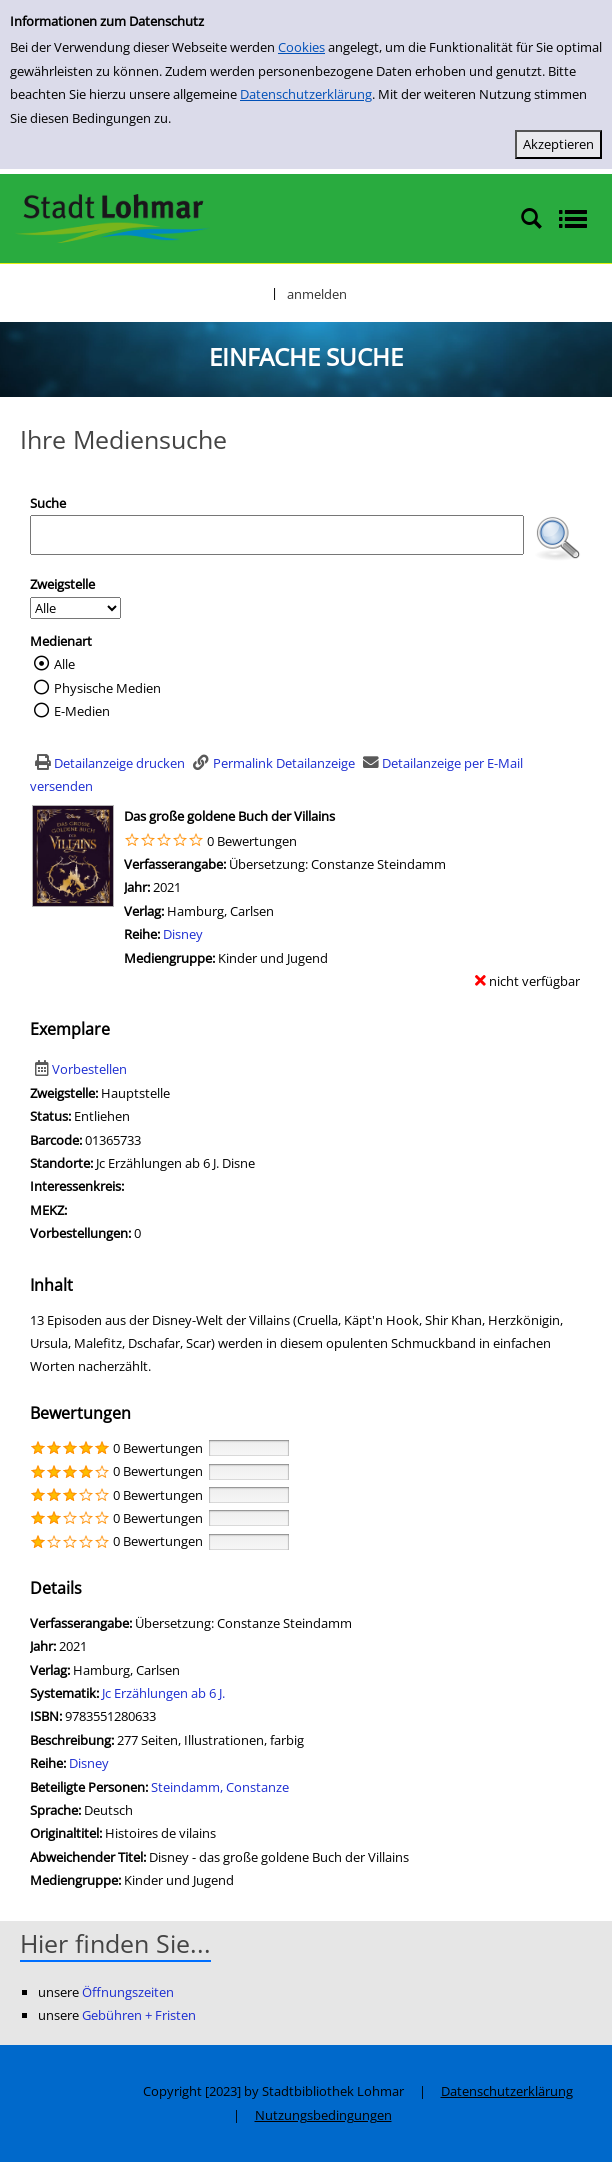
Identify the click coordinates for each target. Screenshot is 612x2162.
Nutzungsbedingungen (323, 2115)
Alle (64, 664)
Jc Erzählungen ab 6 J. (163, 1693)
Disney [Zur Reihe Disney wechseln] (183, 934)
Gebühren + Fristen (139, 2015)
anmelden (317, 294)
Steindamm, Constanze (220, 1787)
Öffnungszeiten (128, 1992)
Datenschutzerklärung (306, 94)
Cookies (301, 47)
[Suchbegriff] (277, 535)
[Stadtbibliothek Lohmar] (112, 217)
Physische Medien (107, 688)
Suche (48, 503)
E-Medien (82, 711)
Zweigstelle (62, 584)
